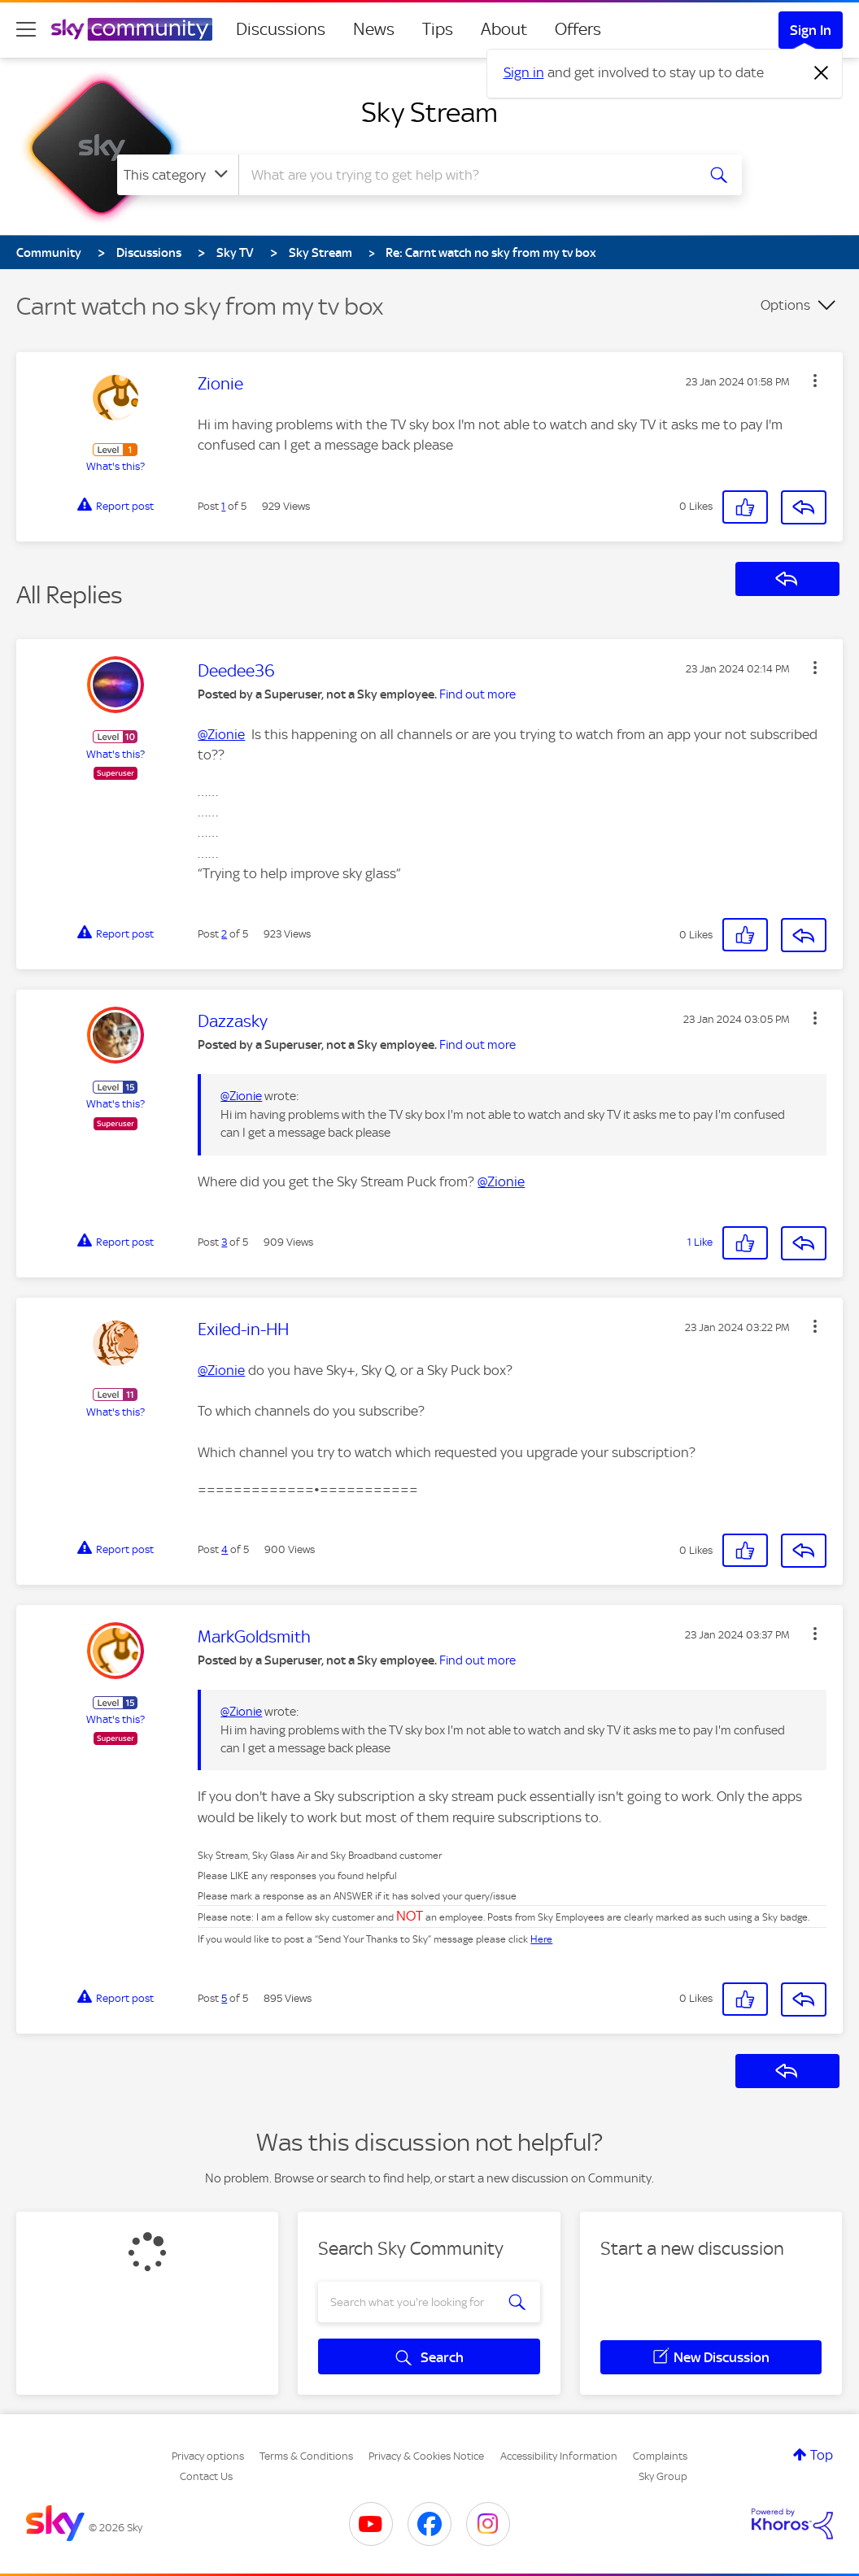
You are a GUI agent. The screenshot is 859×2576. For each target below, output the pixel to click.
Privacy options (208, 2456)
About (504, 29)
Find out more (477, 694)
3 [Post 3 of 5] (224, 1242)
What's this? (115, 466)
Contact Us (206, 2476)
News (374, 29)
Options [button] (785, 305)
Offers (578, 29)
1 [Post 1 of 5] (223, 506)
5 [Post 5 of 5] (224, 1998)
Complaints (660, 2456)
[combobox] (465, 174)
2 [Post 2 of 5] (224, 934)
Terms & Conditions (306, 2456)
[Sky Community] (131, 29)
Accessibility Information (558, 2456)
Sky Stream (429, 112)
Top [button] (821, 2455)
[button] (815, 380)
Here (541, 1939)
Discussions (280, 29)
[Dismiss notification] (822, 73)
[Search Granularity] (177, 174)
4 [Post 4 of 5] (224, 1549)
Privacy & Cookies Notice (426, 2456)
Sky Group (663, 2476)
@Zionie (221, 734)
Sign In (810, 30)
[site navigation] (26, 29)
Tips (437, 29)
